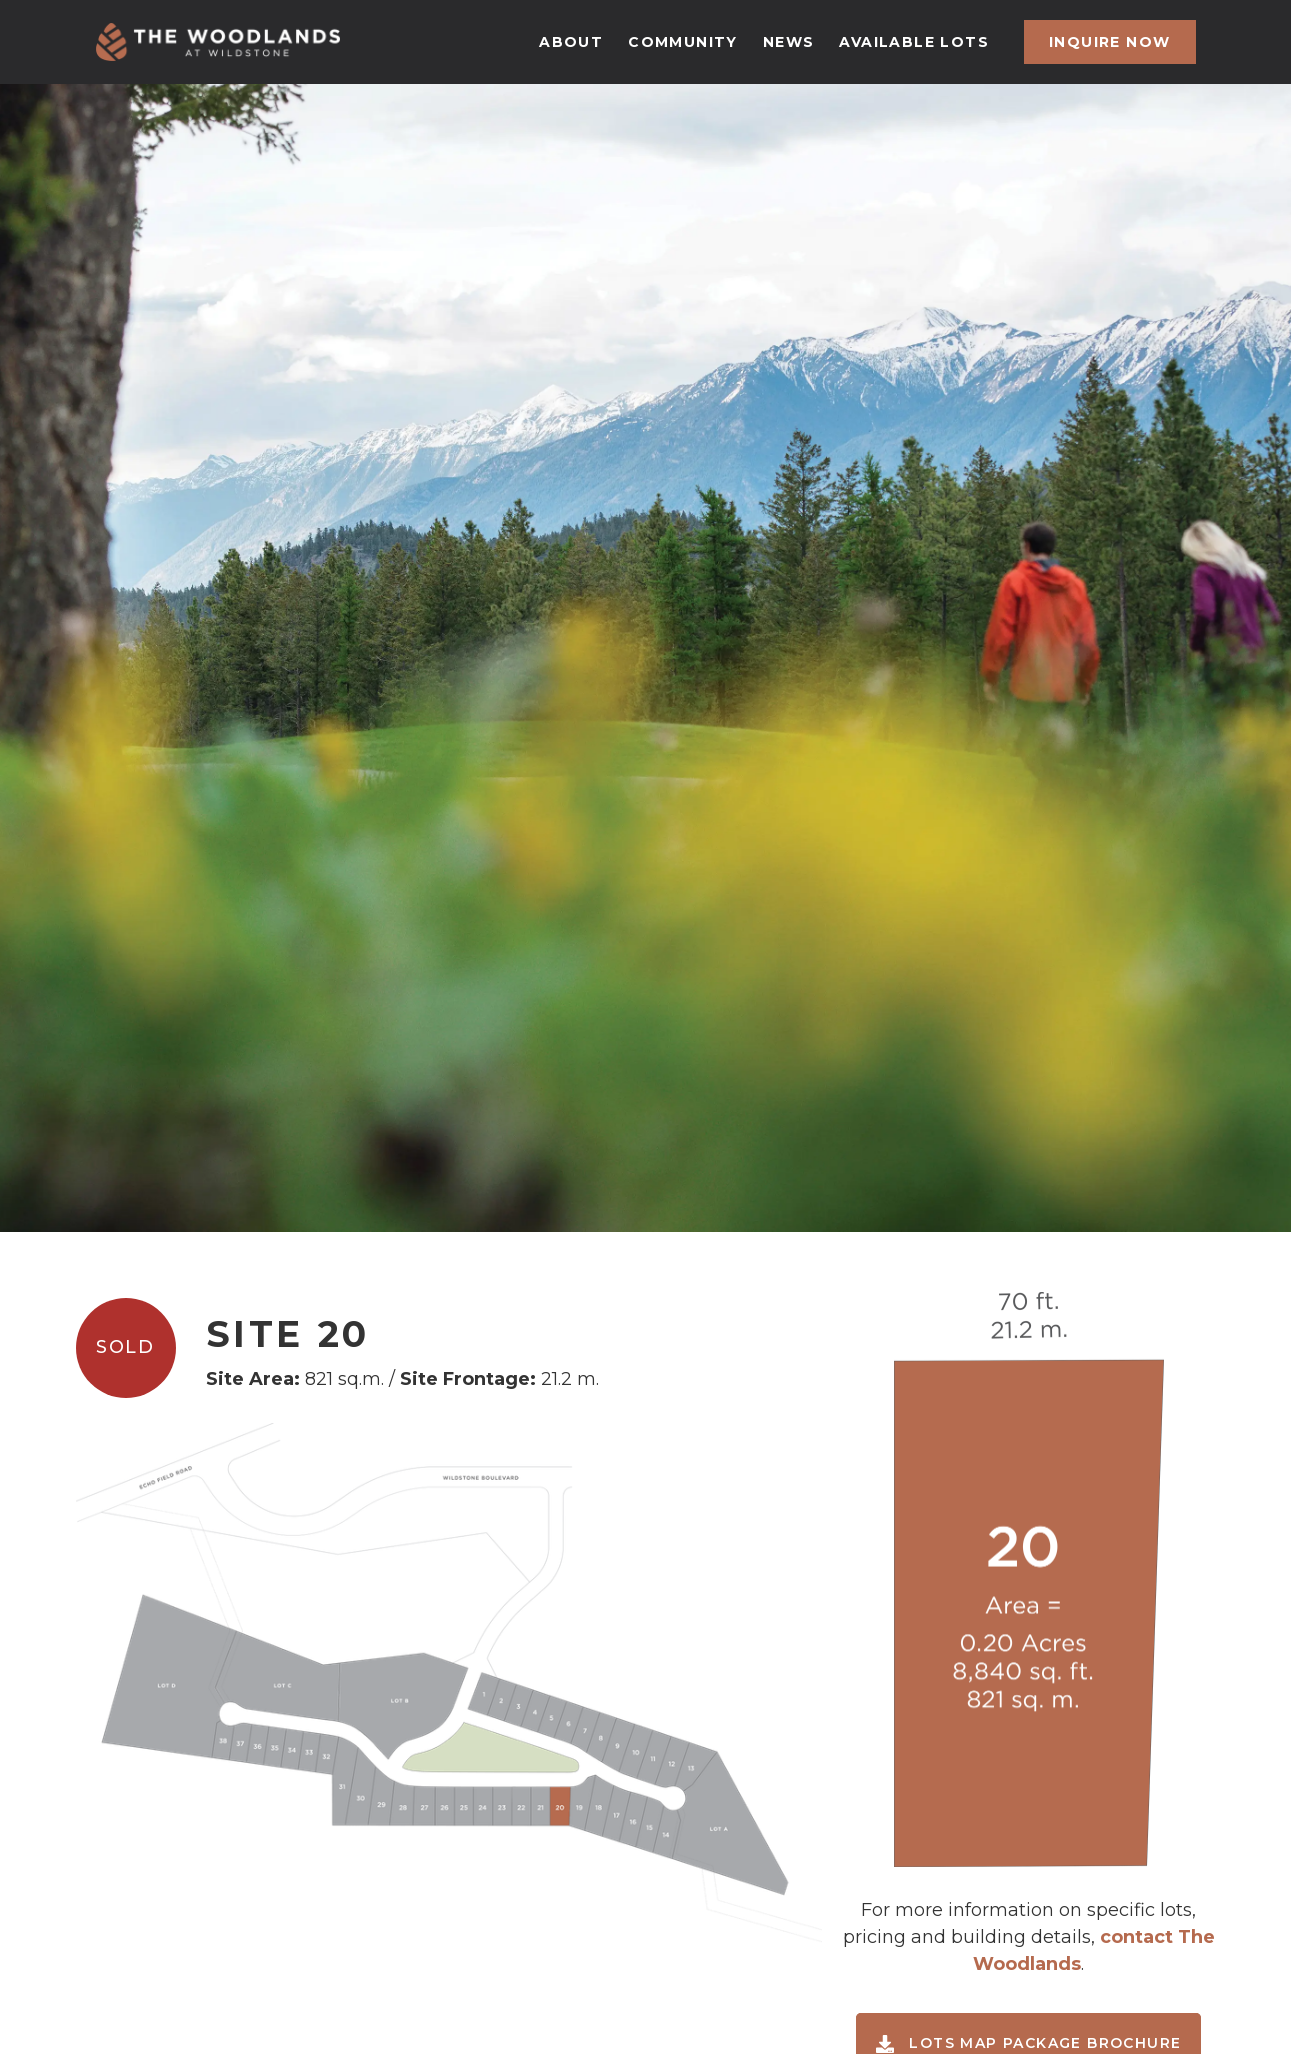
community (683, 42)
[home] (218, 42)
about (571, 42)
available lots (914, 42)
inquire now (1109, 42)
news (789, 42)
